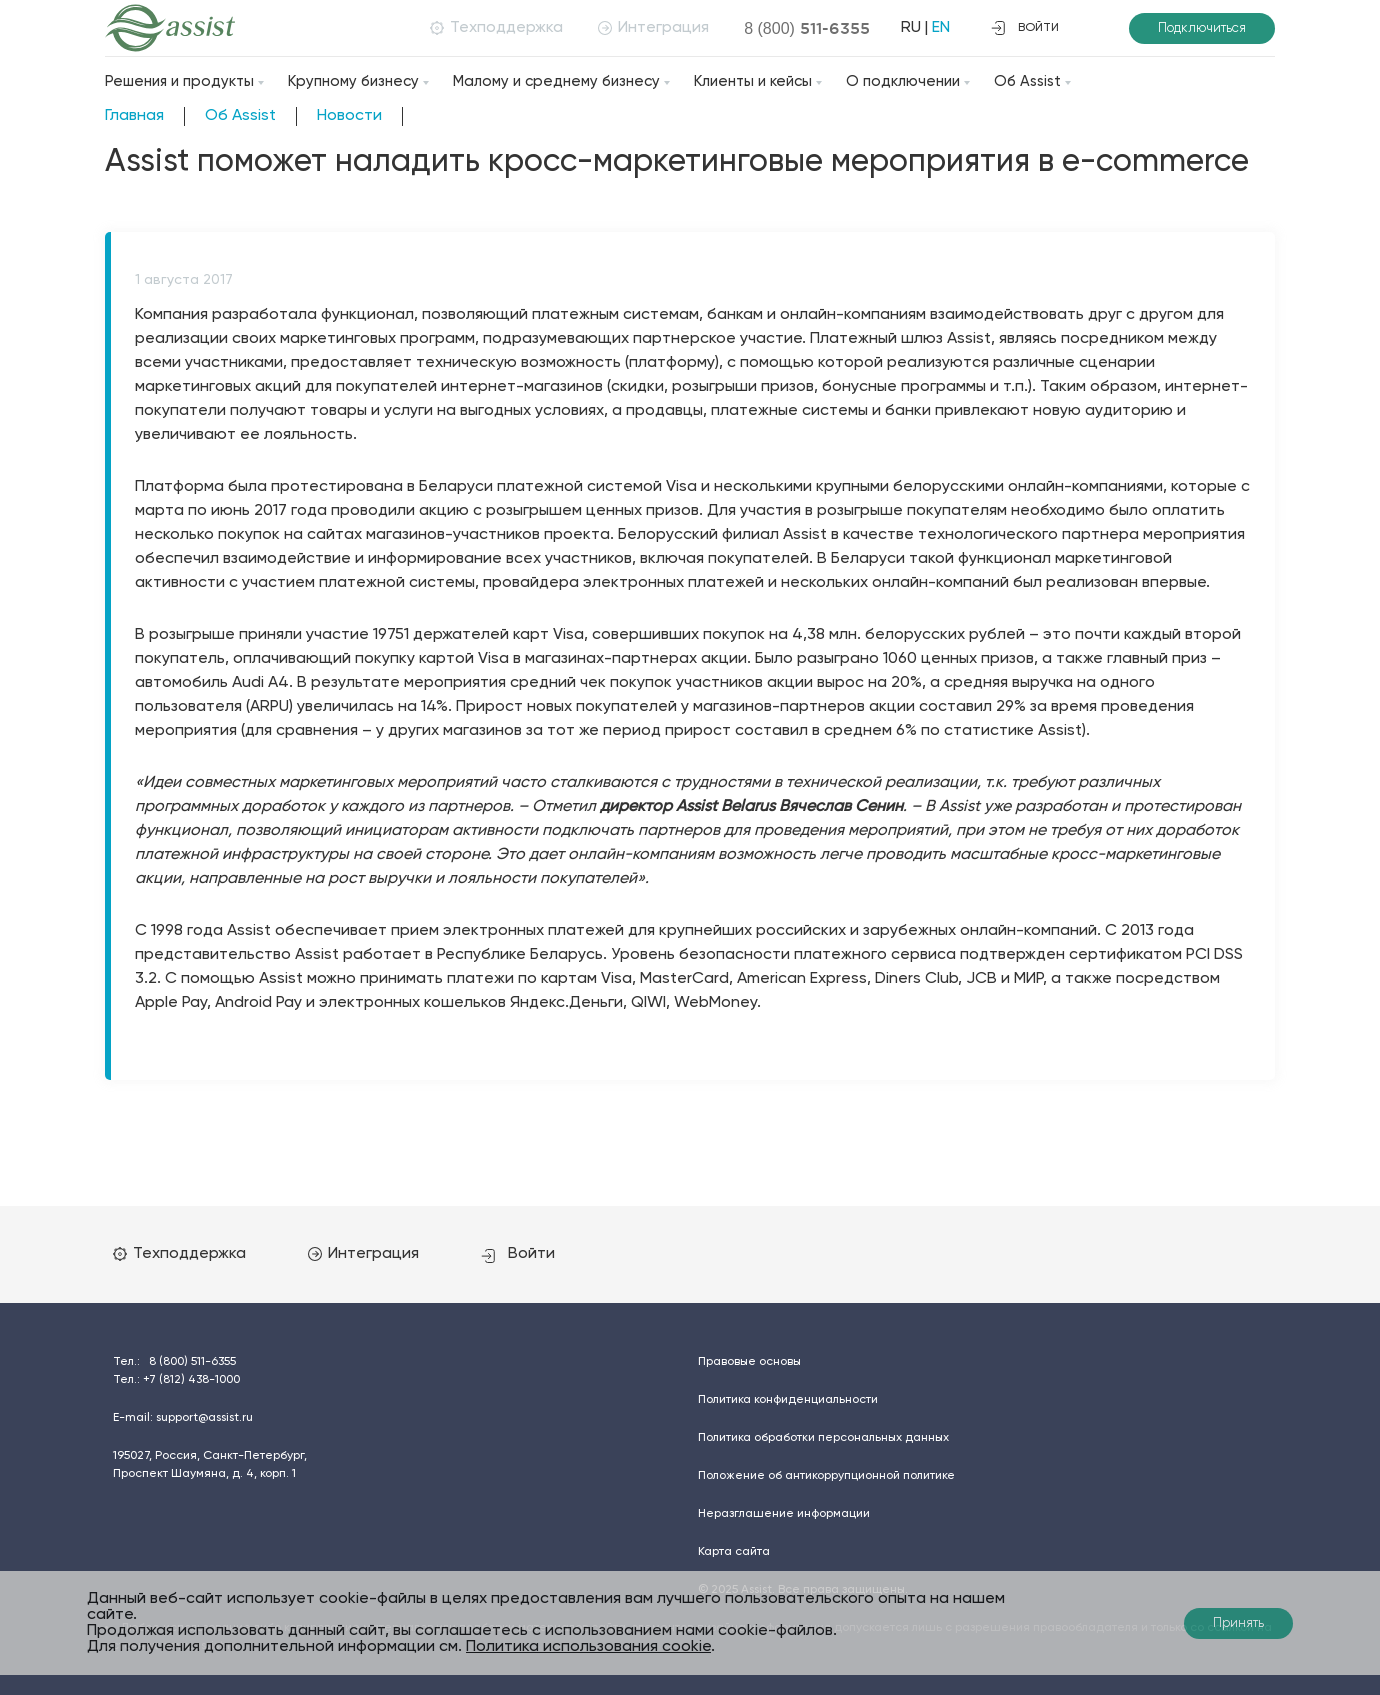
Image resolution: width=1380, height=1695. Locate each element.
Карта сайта (734, 1552)
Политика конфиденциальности (788, 1400)
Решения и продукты (179, 81)
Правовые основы (749, 1362)
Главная (134, 116)
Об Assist (1027, 81)
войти (1025, 28)
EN (941, 28)
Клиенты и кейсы (753, 81)
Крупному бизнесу (353, 81)
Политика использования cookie (588, 1647)
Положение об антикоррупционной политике (826, 1476)
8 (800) (807, 28)
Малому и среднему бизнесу (556, 81)
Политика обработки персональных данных (823, 1438)
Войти (518, 1254)
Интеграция (653, 28)
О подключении (903, 81)
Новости (349, 116)
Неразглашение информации (784, 1514)
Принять (1238, 1623)
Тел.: (174, 1362)
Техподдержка (496, 28)
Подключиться (1202, 28)
